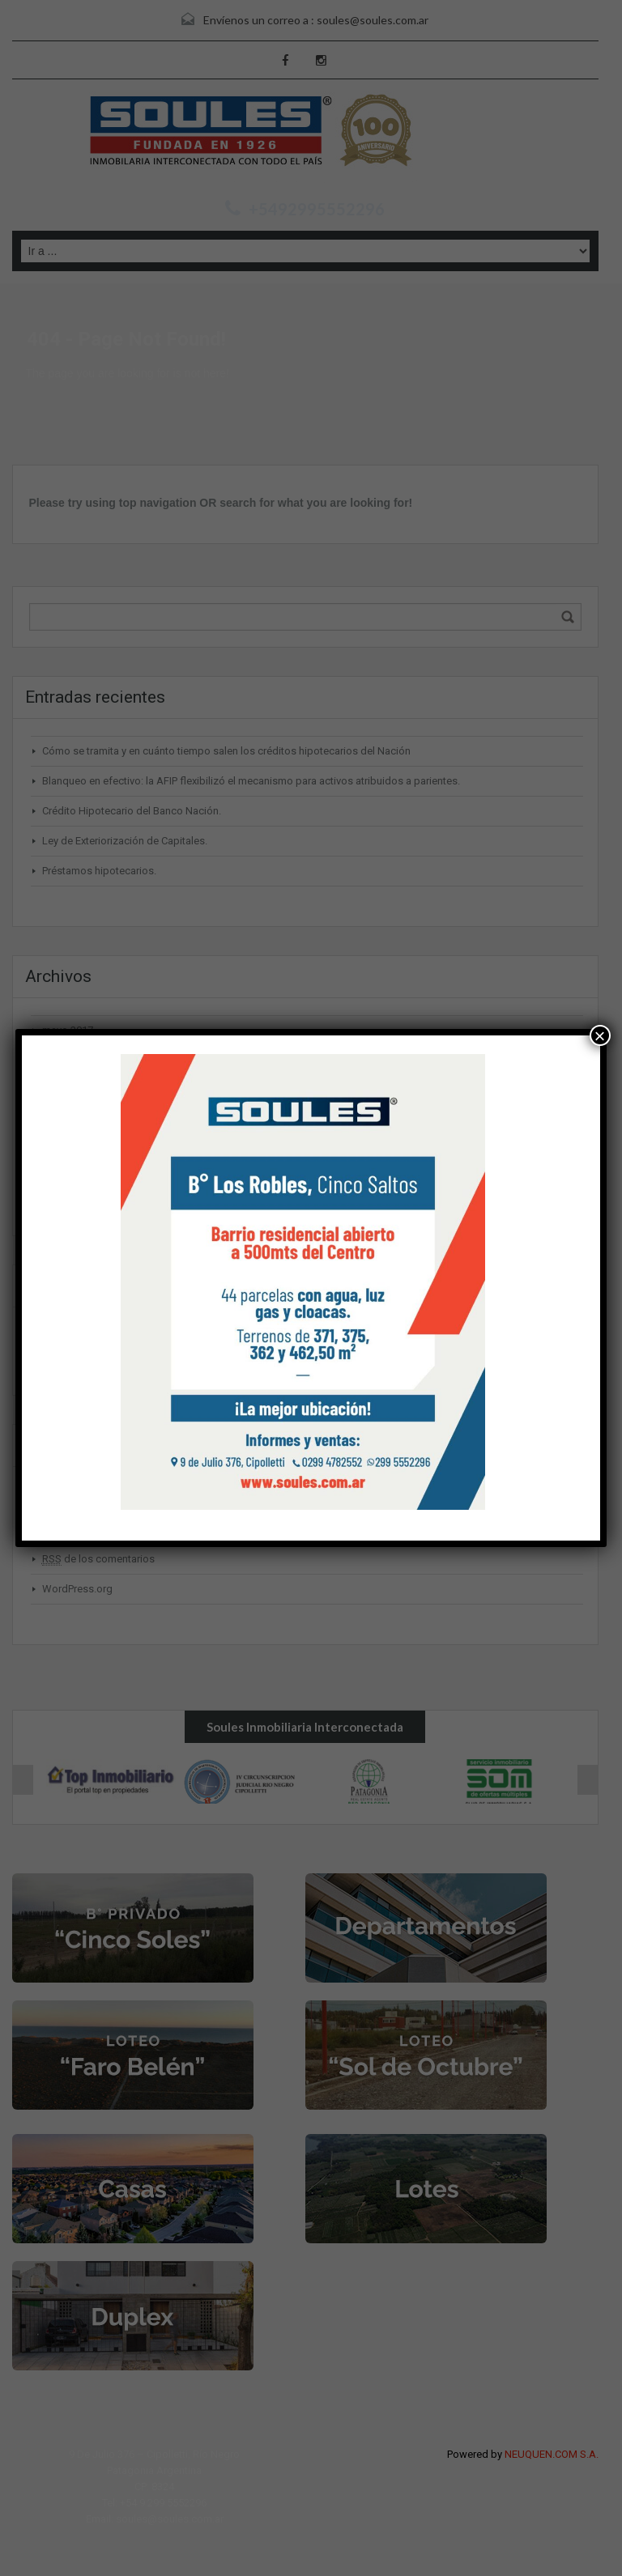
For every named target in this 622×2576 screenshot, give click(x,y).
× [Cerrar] (600, 1035)
